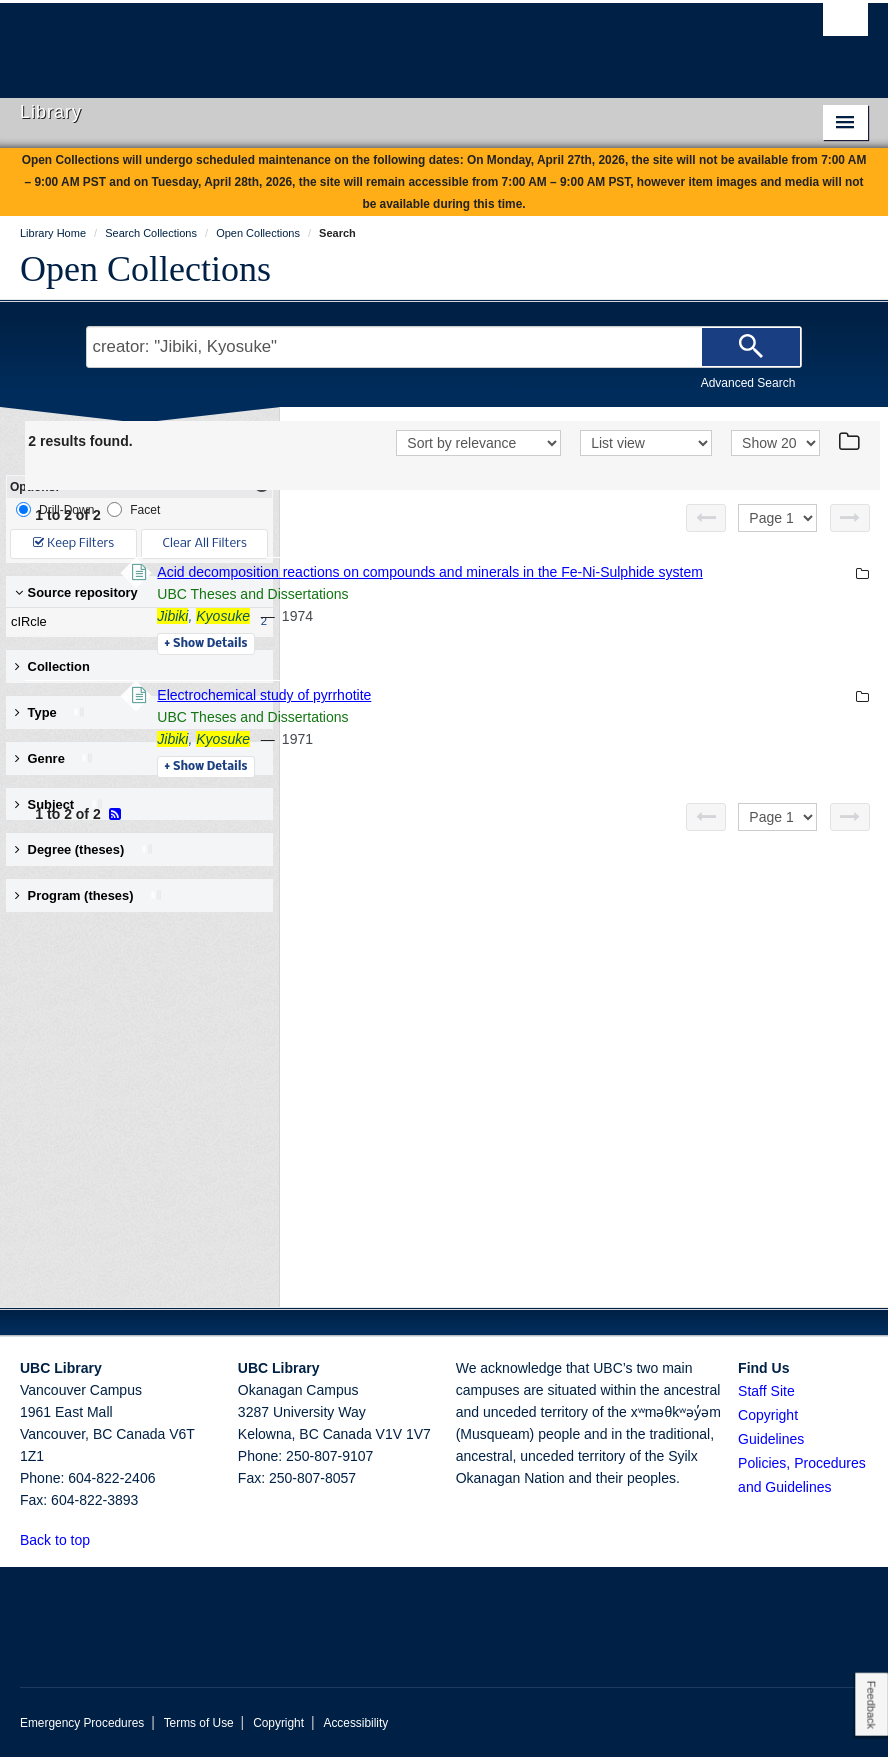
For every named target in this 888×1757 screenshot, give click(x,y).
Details (479, 692)
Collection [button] (52, 666)
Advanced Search (748, 383)
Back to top (64, 1540)
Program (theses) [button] (89, 895)
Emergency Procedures (82, 1723)
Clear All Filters (205, 543)
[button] (101, 1539)
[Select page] (777, 544)
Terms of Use (199, 1723)
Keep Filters (73, 543)
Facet (133, 509)
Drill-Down (55, 509)
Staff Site (766, 1391)
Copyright (278, 1723)
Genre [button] (54, 758)
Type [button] (50, 712)
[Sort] (478, 471)
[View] (646, 471)
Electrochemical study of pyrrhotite (538, 743)
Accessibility (355, 1723)
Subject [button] (59, 804)
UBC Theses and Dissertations (526, 642)
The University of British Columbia (380, 41)
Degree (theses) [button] (84, 849)
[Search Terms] (444, 347)
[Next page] (850, 544)
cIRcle (135, 622)
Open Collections (145, 269)
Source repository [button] (76, 592)
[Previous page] (706, 544)
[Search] (751, 347)
